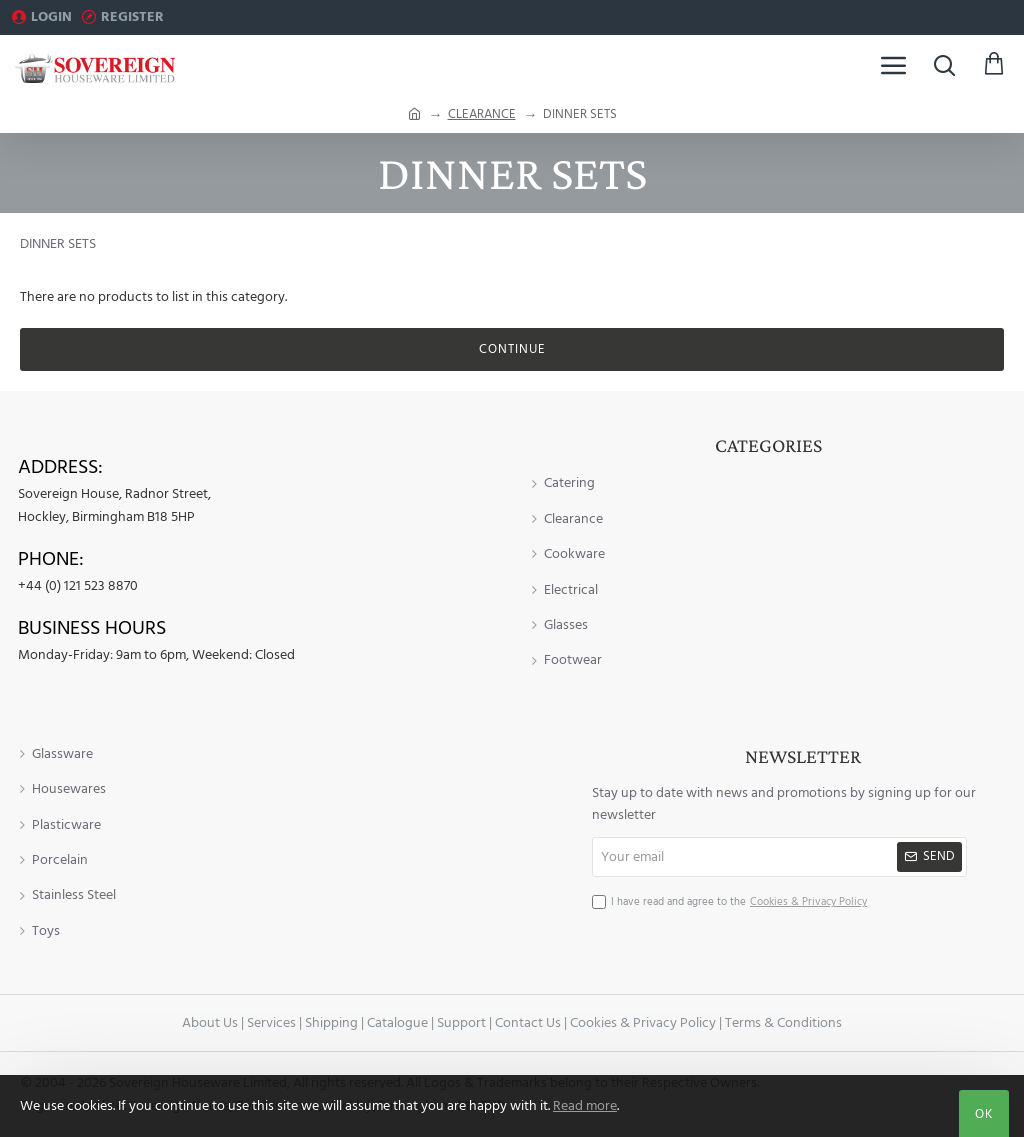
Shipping (331, 1023)
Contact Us (528, 1023)
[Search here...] (944, 65)
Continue (512, 349)
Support (461, 1023)
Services (271, 1023)
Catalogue (397, 1023)
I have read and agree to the (731, 902)
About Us (210, 1023)
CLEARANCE (482, 114)
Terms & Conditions (783, 1023)
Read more (585, 1106)
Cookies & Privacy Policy (643, 1023)
